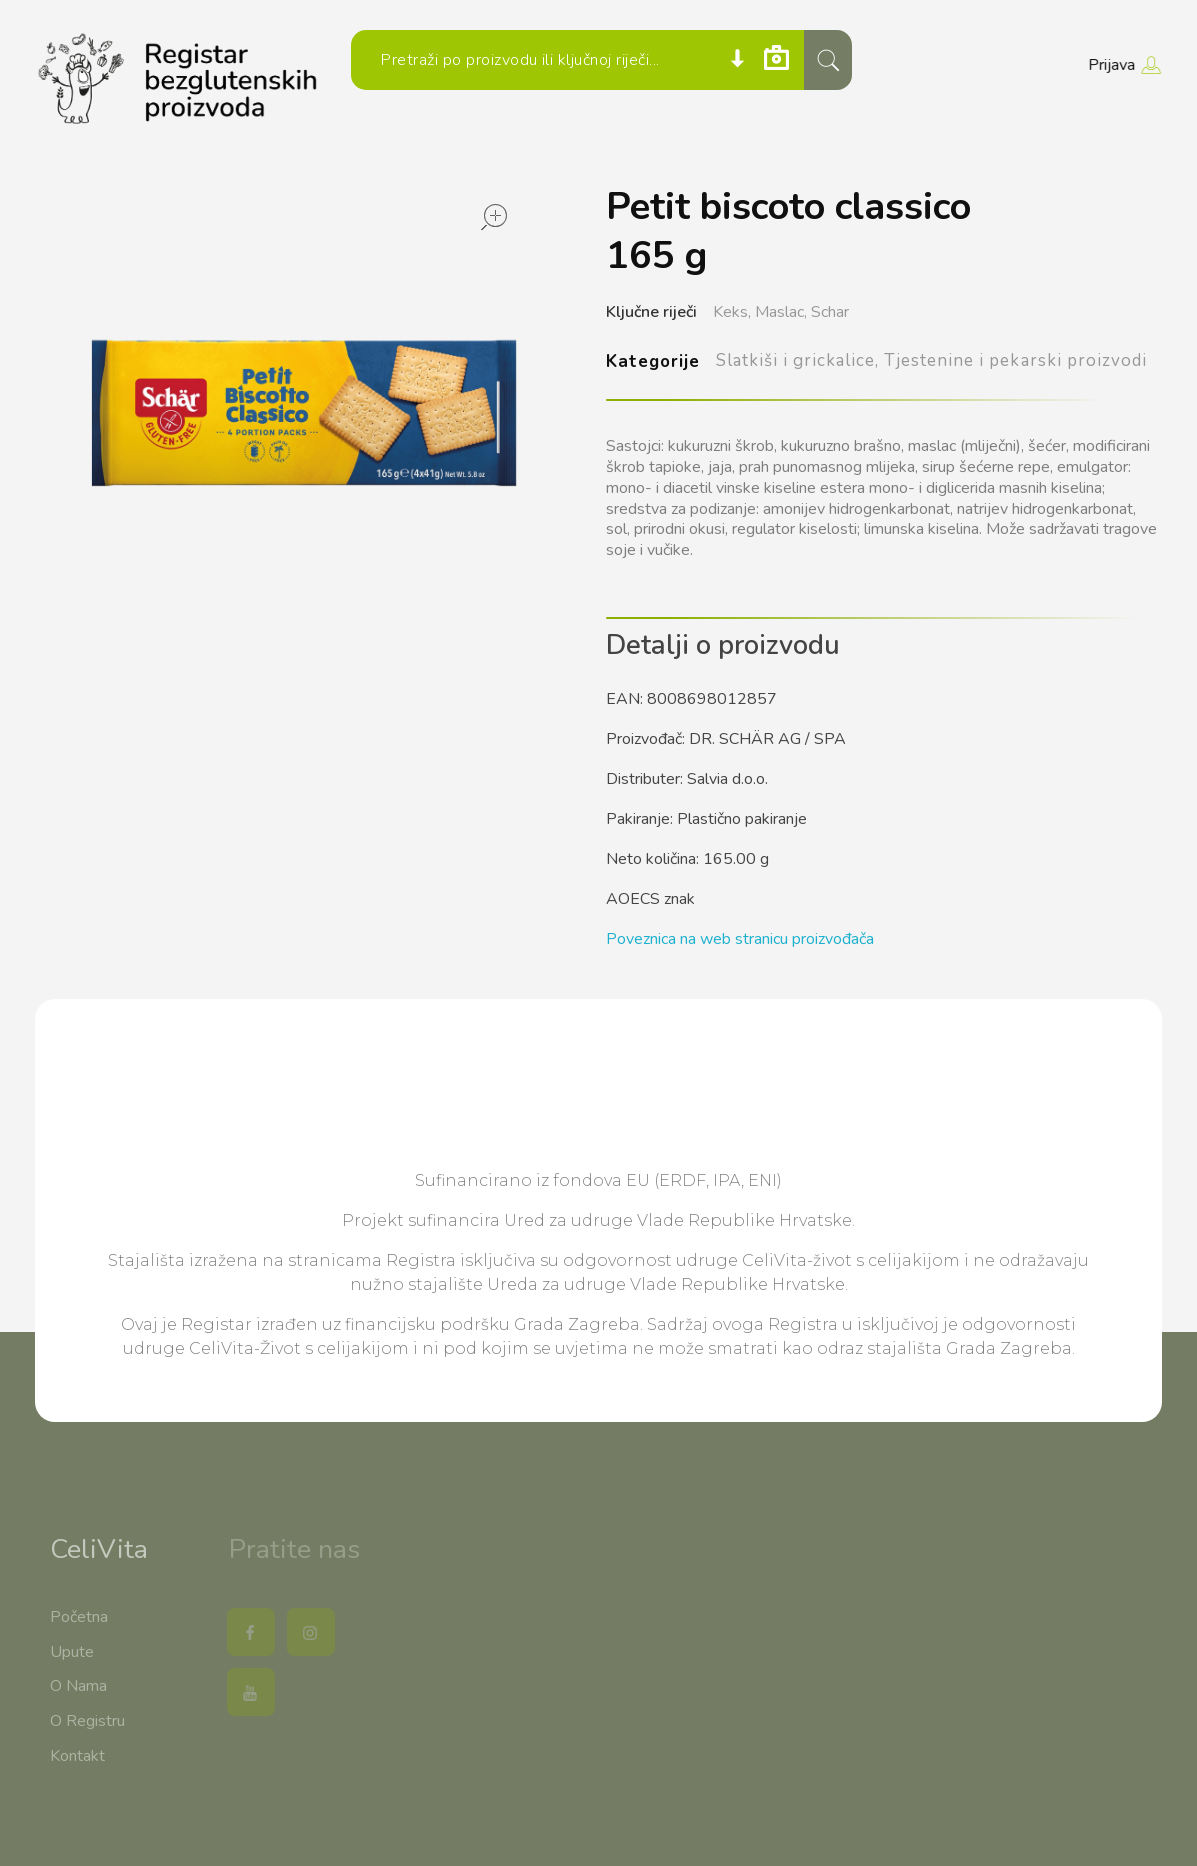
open (494, 217)
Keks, (732, 312)
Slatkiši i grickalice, (797, 360)
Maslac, (781, 312)
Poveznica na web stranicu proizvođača (740, 939)
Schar (830, 312)
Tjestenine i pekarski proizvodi (1015, 360)
